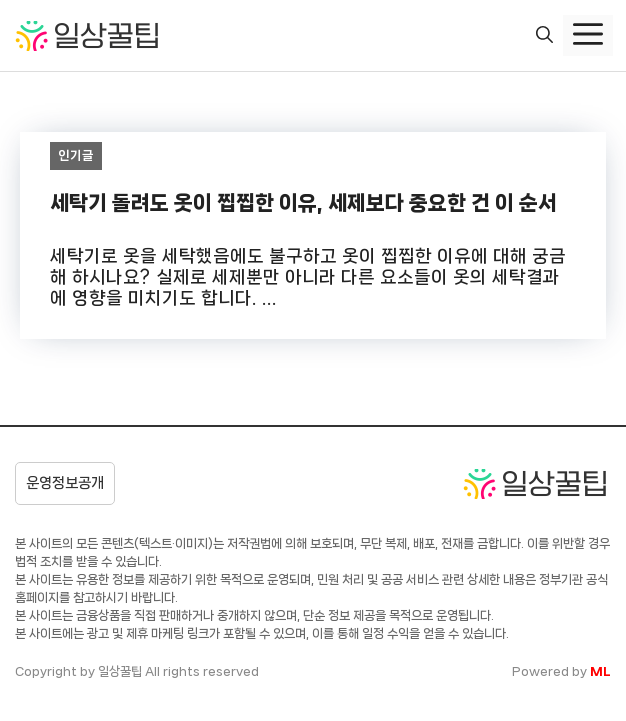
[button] (544, 36)
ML (600, 671)
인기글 (76, 155)
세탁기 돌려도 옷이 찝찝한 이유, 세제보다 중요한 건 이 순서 (303, 203)
